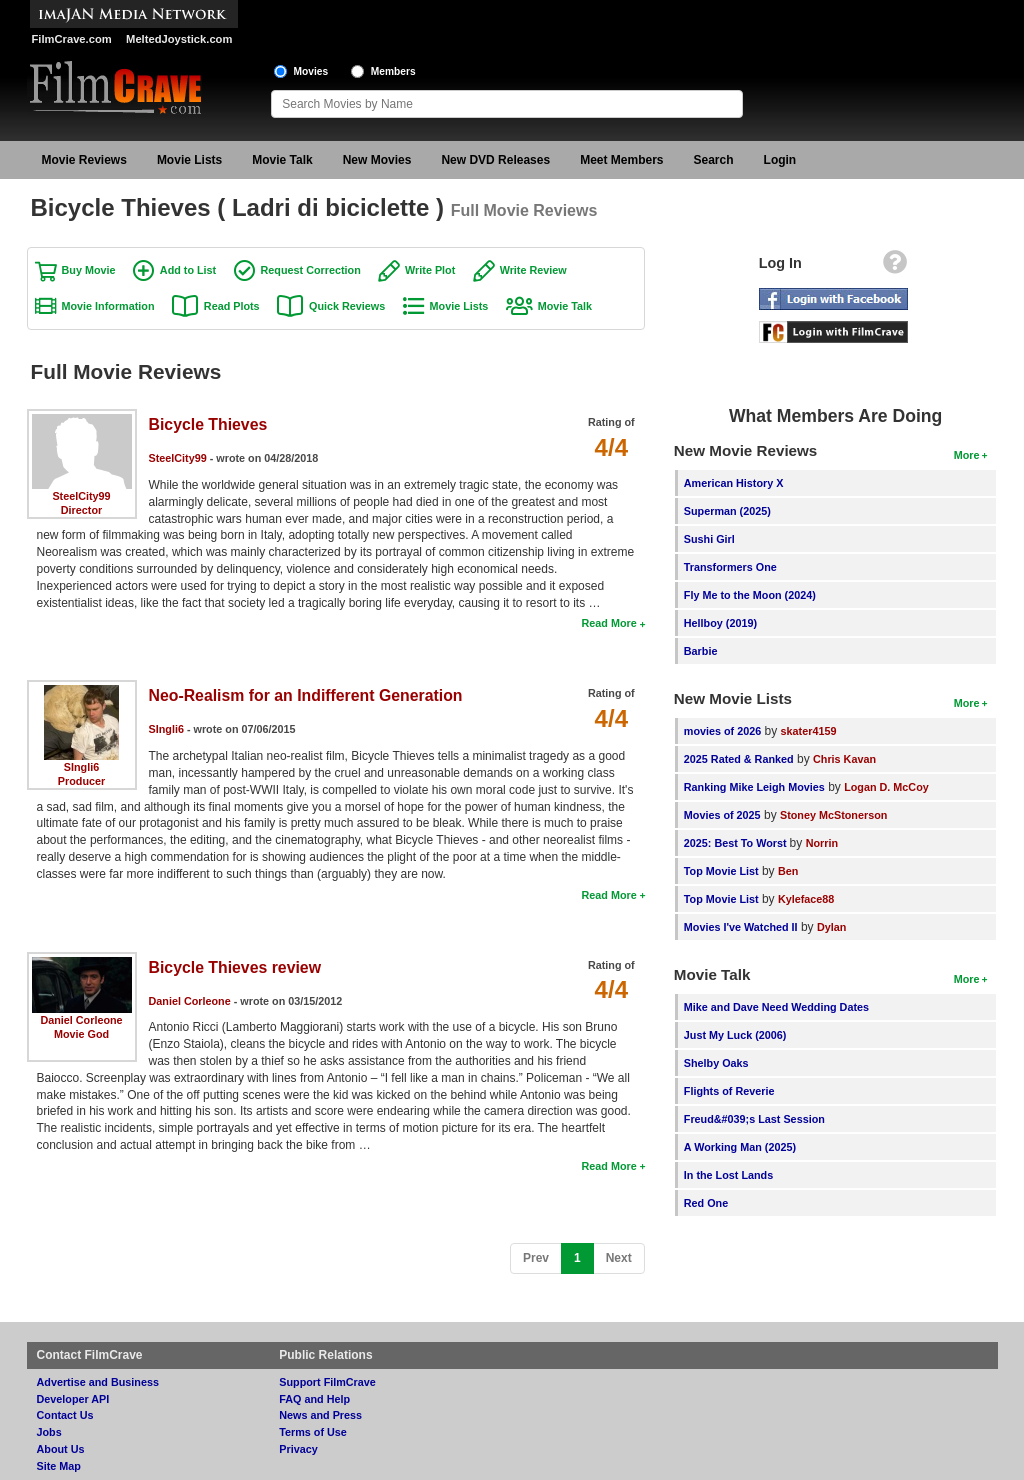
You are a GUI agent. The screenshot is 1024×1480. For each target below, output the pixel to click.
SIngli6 (81, 767)
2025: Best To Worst (737, 843)
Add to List (188, 270)
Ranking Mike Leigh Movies (754, 787)
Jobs (49, 1432)
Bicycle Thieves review (235, 967)
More (967, 455)
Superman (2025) (727, 511)
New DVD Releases (495, 160)
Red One (706, 1203)
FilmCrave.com (72, 39)
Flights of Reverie (729, 1091)
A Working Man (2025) (740, 1147)
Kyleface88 (806, 899)
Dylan (831, 927)
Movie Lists (189, 160)
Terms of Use (313, 1432)
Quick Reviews (347, 306)
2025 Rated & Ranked (739, 759)
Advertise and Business (98, 1382)
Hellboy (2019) (720, 623)
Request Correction (311, 270)
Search (714, 160)
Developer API (73, 1399)
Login (780, 160)
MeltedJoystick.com (179, 39)
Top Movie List (721, 871)
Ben (788, 871)
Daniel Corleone (81, 1020)
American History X (734, 483)
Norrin (822, 843)
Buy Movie (89, 270)
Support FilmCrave (327, 1382)
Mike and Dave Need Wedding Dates (776, 1007)
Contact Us (65, 1415)
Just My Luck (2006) (735, 1035)
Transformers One (730, 567)
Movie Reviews (84, 160)
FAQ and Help (314, 1399)
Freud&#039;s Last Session (754, 1119)
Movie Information (108, 306)
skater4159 (809, 731)
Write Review (533, 270)
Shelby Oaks (716, 1063)
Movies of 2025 (722, 815)
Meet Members (621, 160)
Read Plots (232, 306)
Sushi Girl (709, 539)
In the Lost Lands (728, 1175)
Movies (311, 71)
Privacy (298, 1449)
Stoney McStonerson (833, 815)
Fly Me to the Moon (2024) (750, 595)
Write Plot (430, 270)
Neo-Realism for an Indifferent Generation (306, 695)
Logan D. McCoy (886, 787)
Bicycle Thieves (208, 424)
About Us (61, 1449)
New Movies (377, 160)
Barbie (701, 651)
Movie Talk (282, 160)
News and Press (320, 1415)
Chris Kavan (844, 759)
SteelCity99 (81, 496)
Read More (608, 623)
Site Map (59, 1466)
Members (393, 71)
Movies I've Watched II (741, 927)
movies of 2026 (722, 731)
